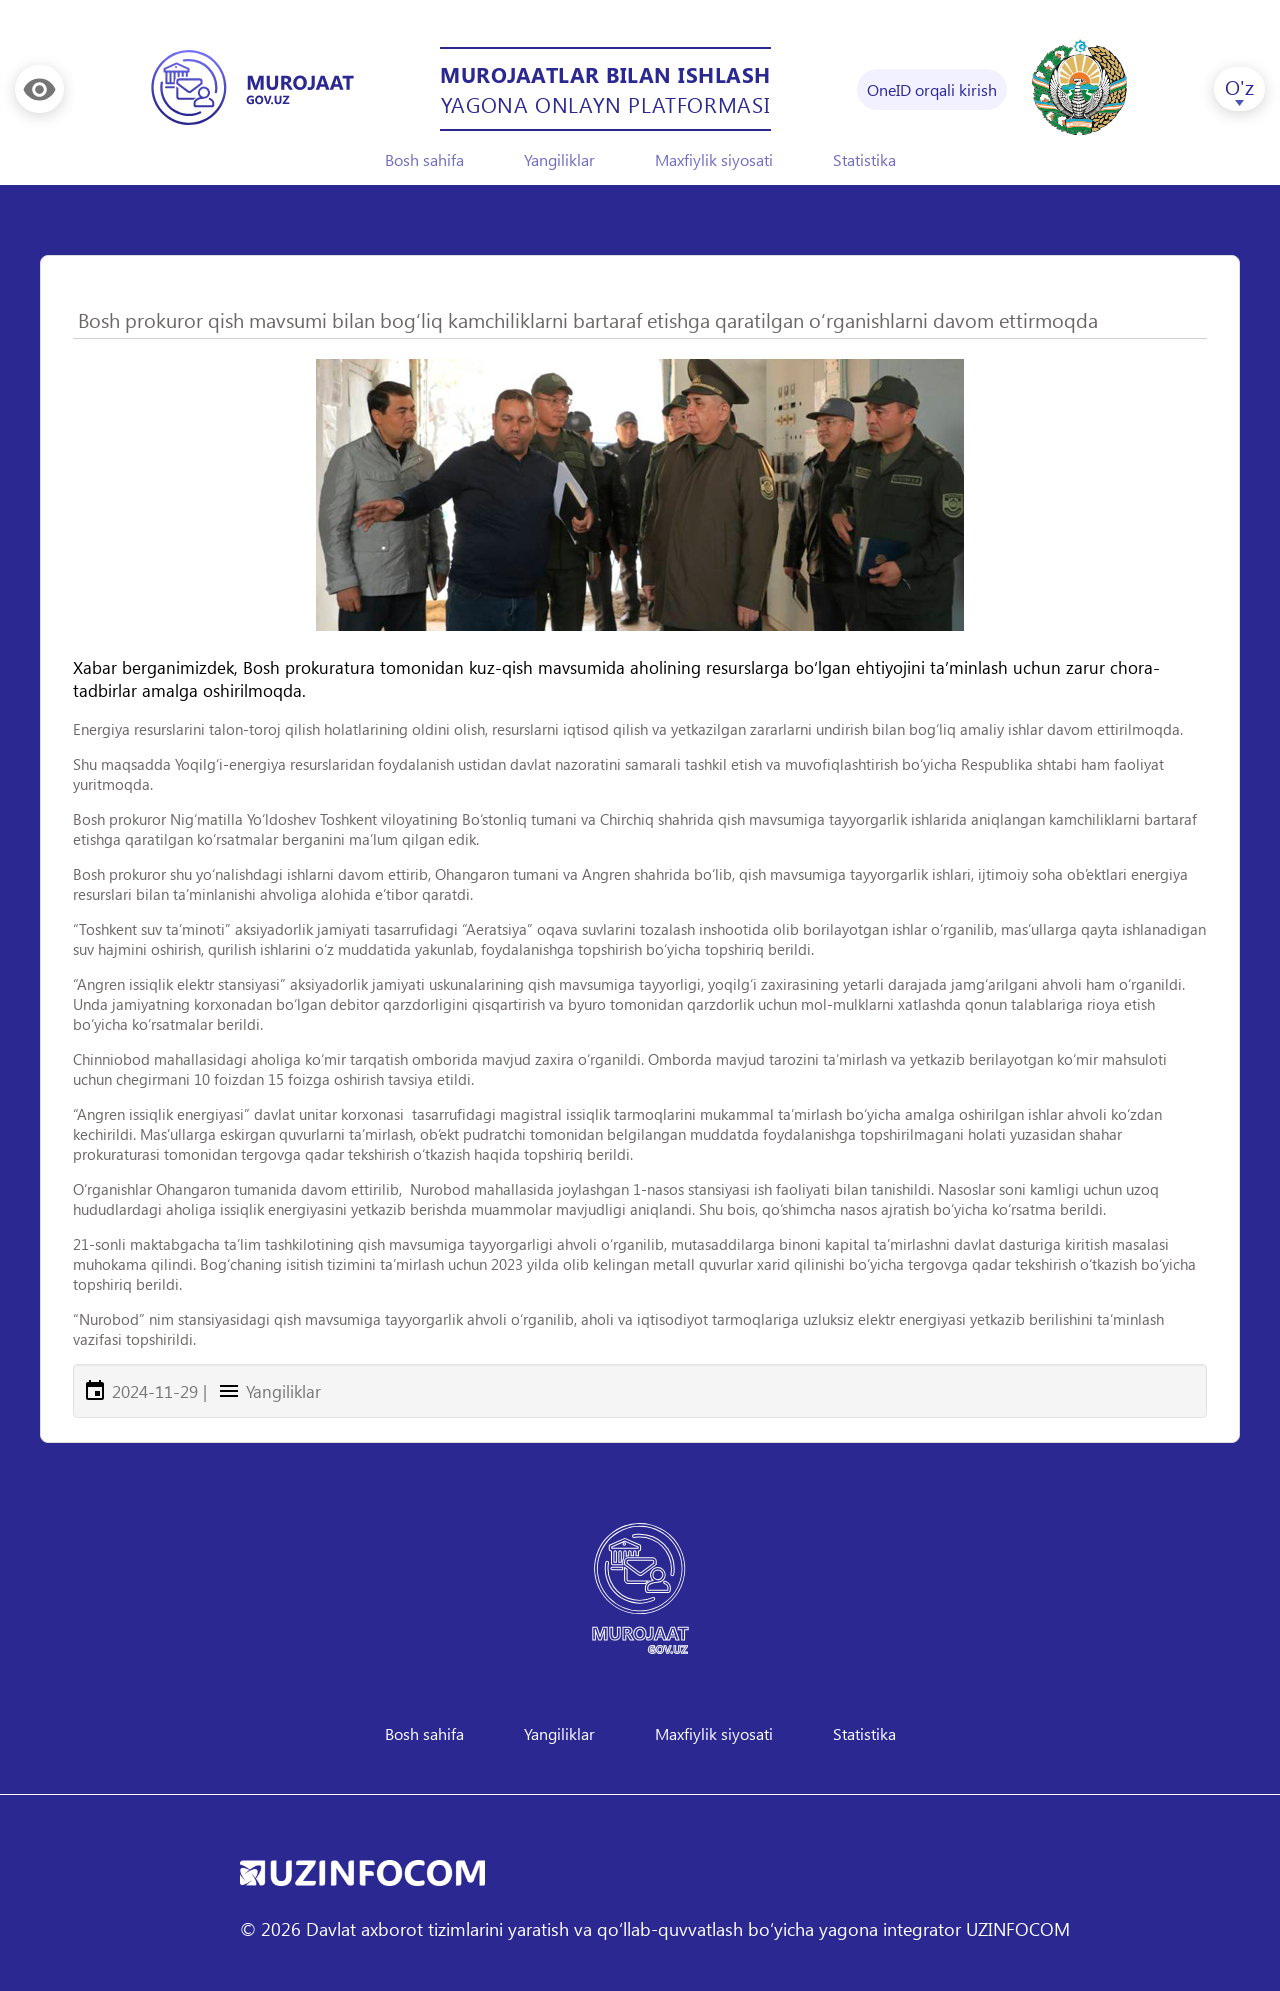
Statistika (864, 159)
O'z (1239, 86)
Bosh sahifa (424, 159)
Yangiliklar (559, 159)
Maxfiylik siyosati (714, 159)
